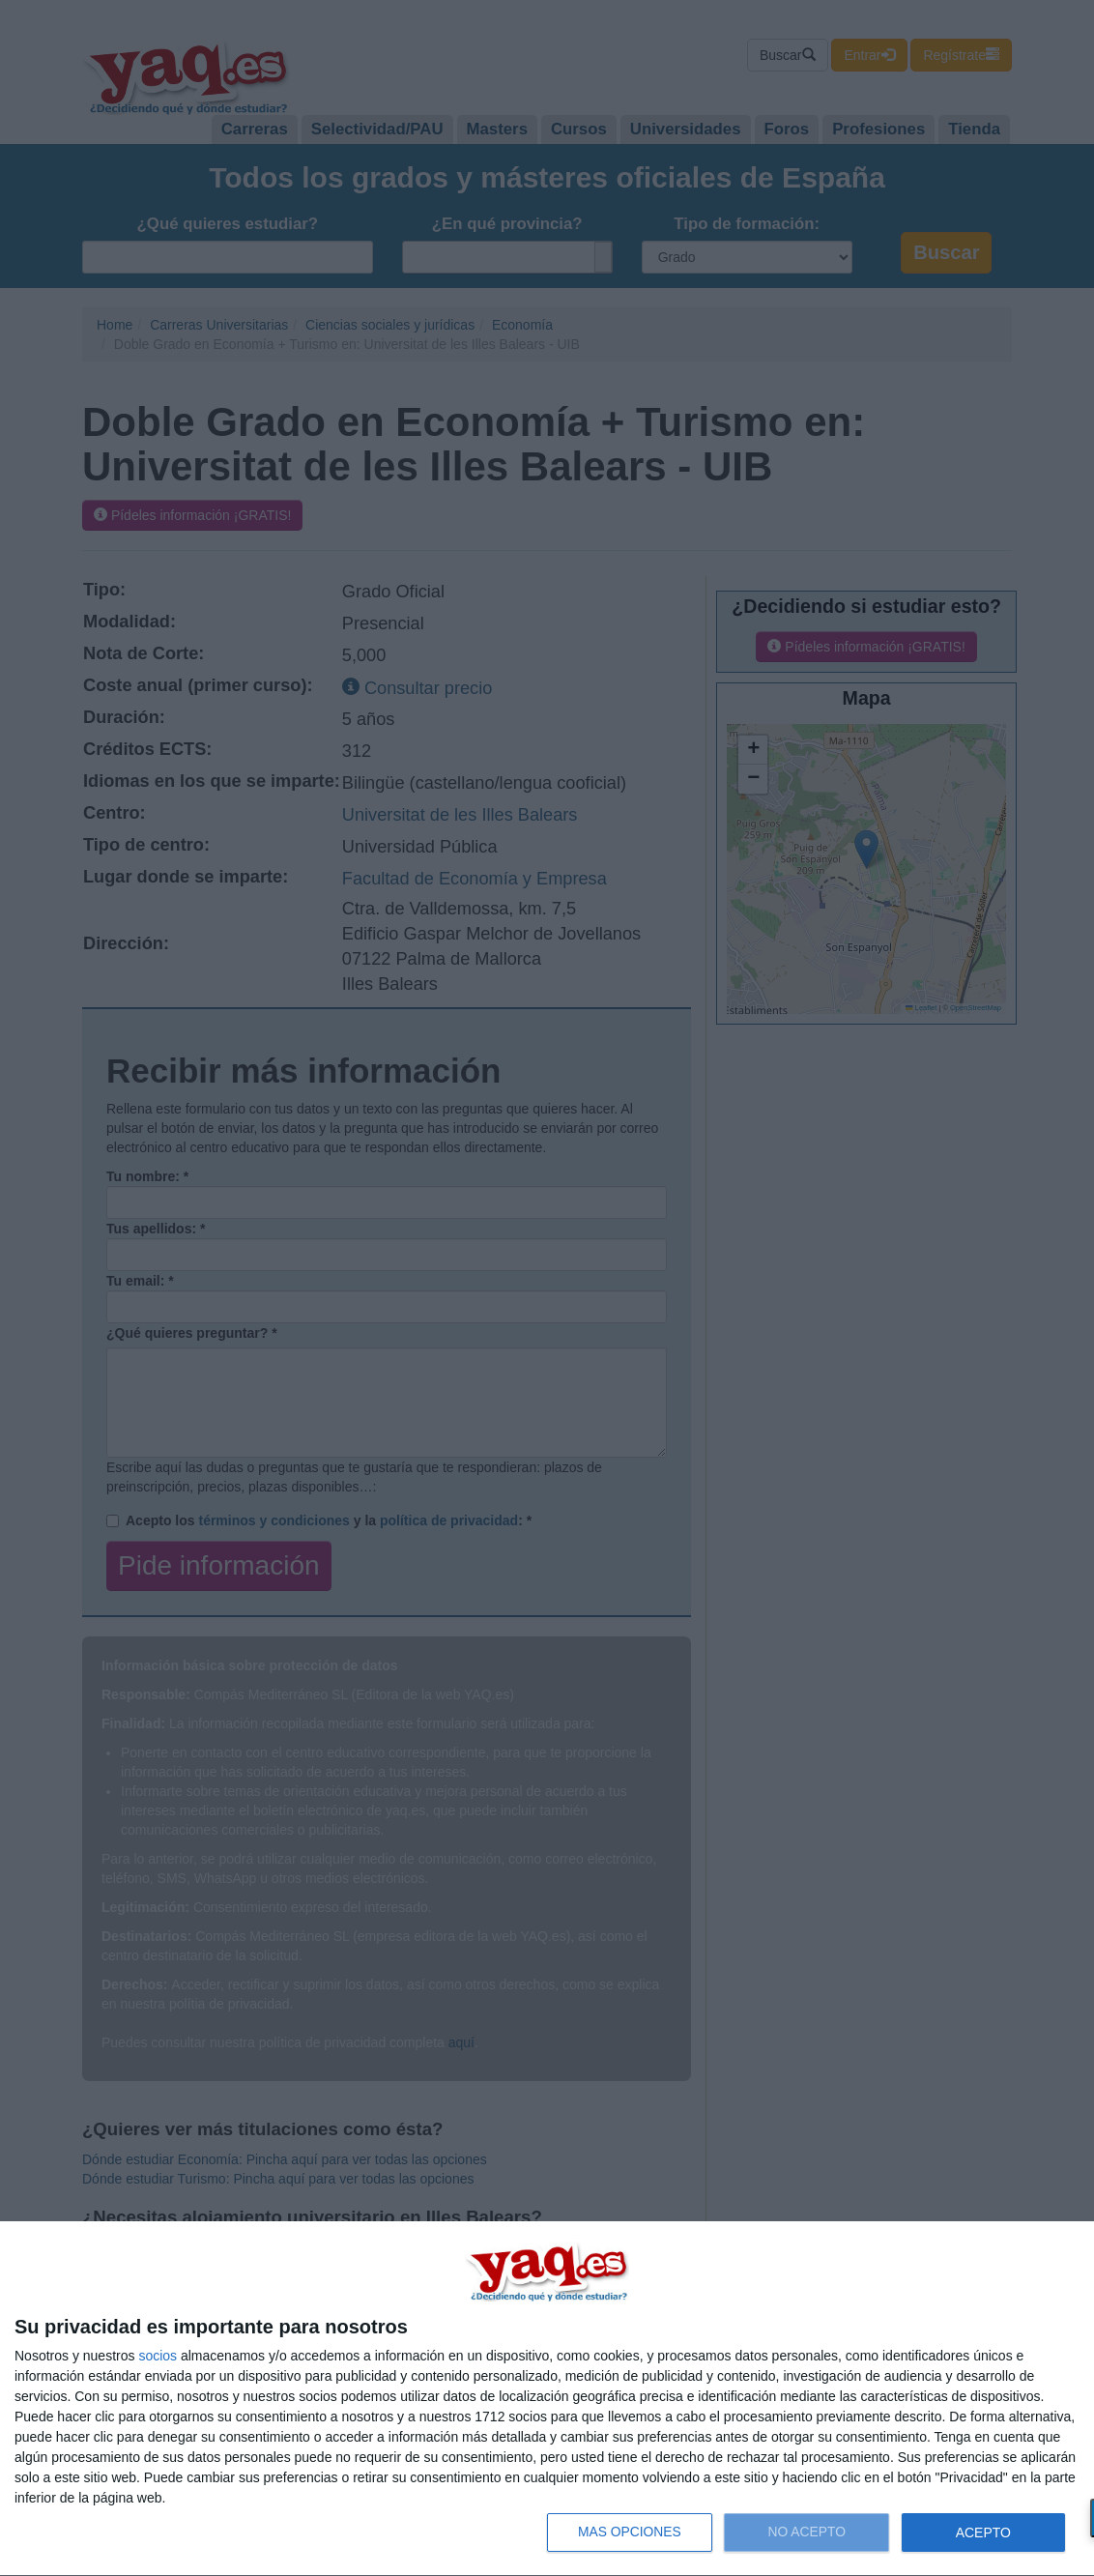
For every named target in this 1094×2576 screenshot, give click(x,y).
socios (157, 2355)
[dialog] (547, 2399)
